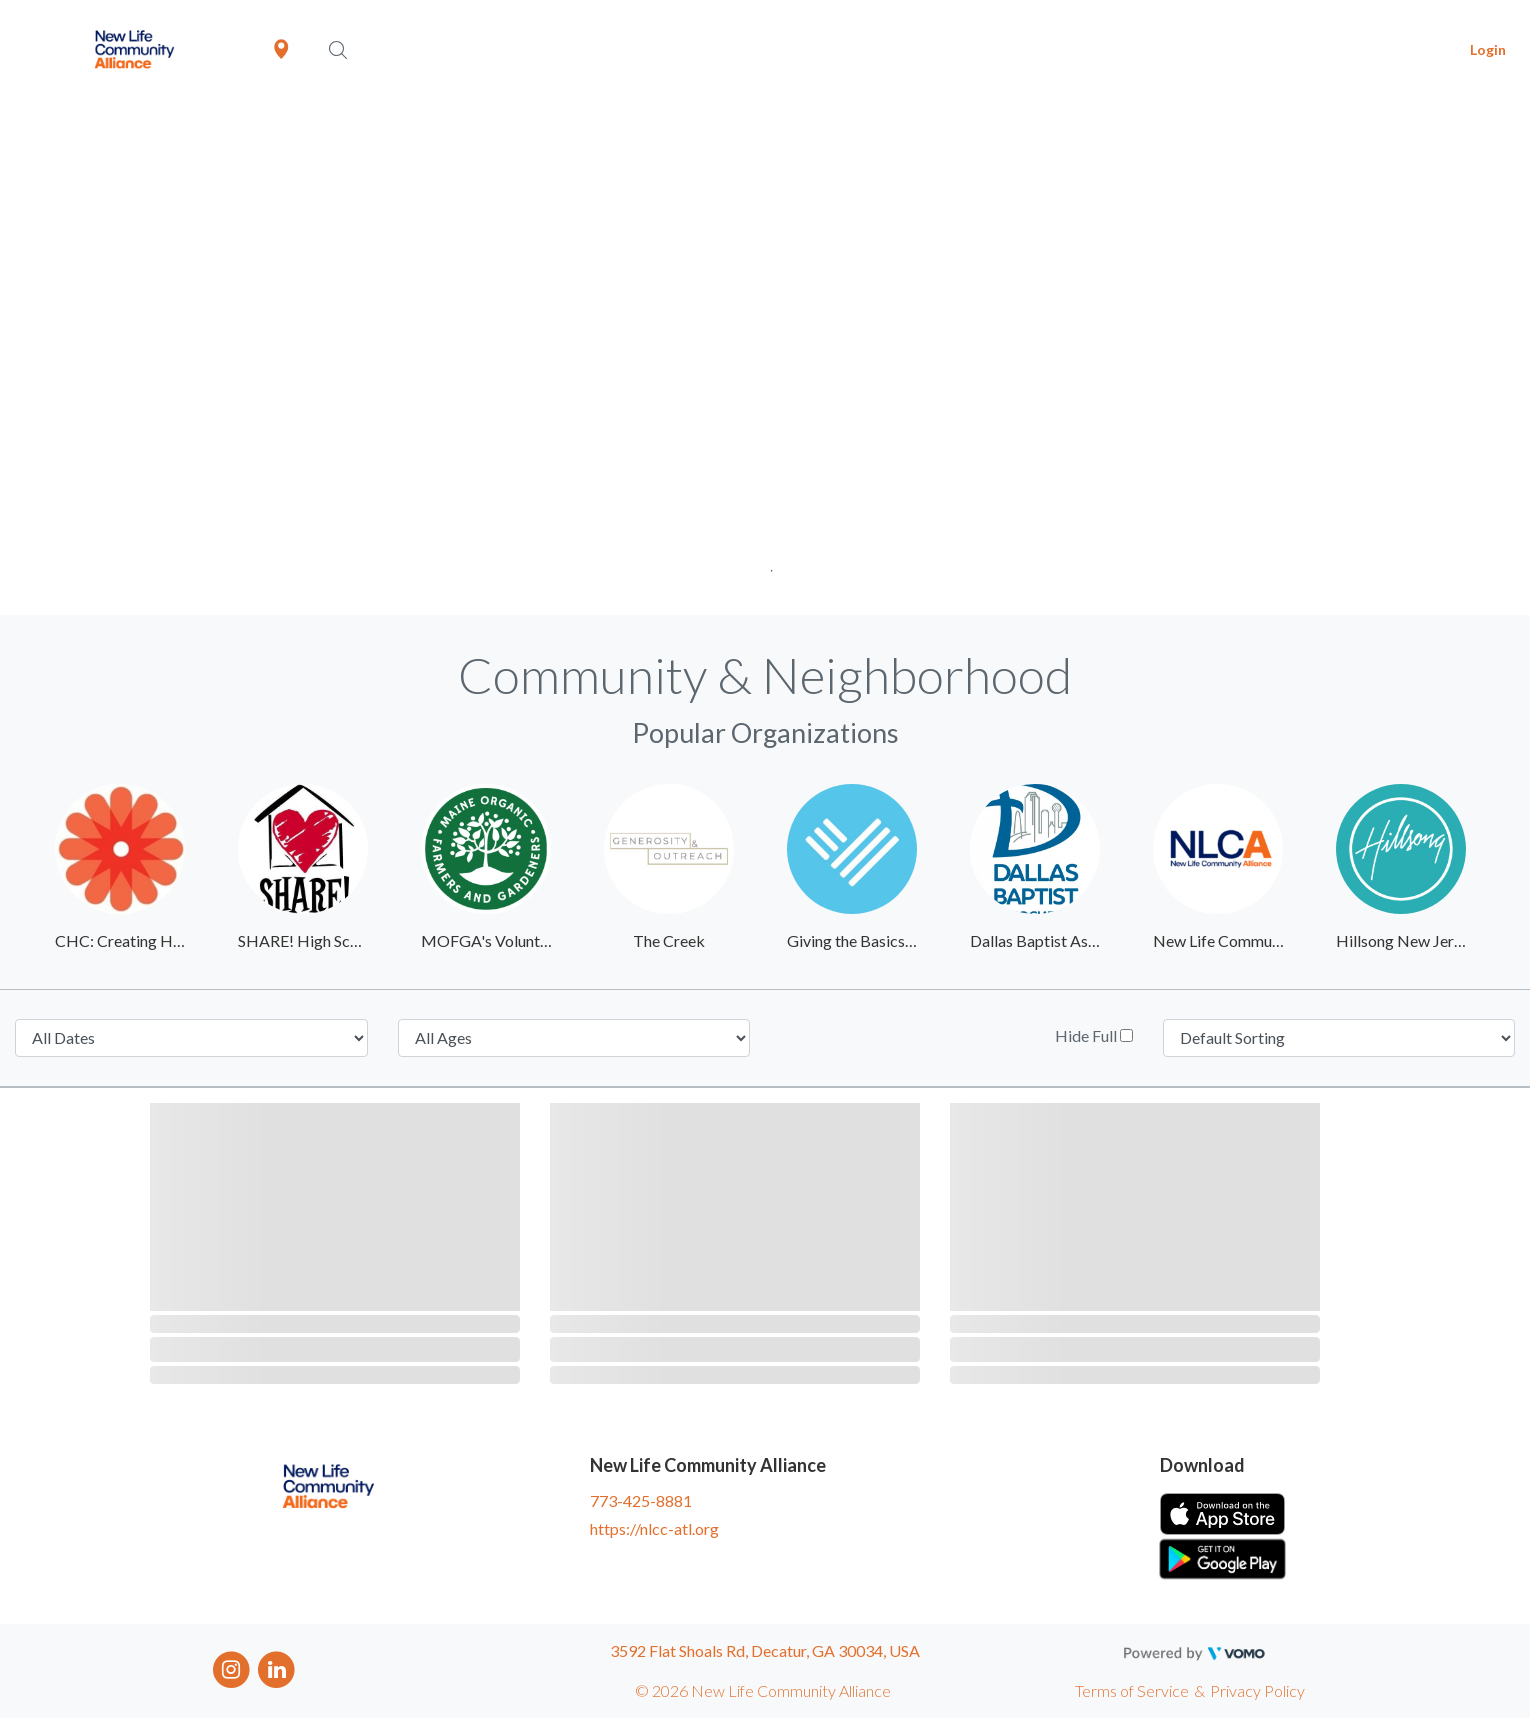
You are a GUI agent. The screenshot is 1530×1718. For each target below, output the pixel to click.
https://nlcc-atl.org (654, 1528)
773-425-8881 (641, 1500)
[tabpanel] (765, 357)
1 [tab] (765, 564)
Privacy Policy (1257, 1690)
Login (1488, 49)
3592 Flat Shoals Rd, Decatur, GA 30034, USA (765, 1650)
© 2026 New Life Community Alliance (763, 1690)
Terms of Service (1132, 1690)
